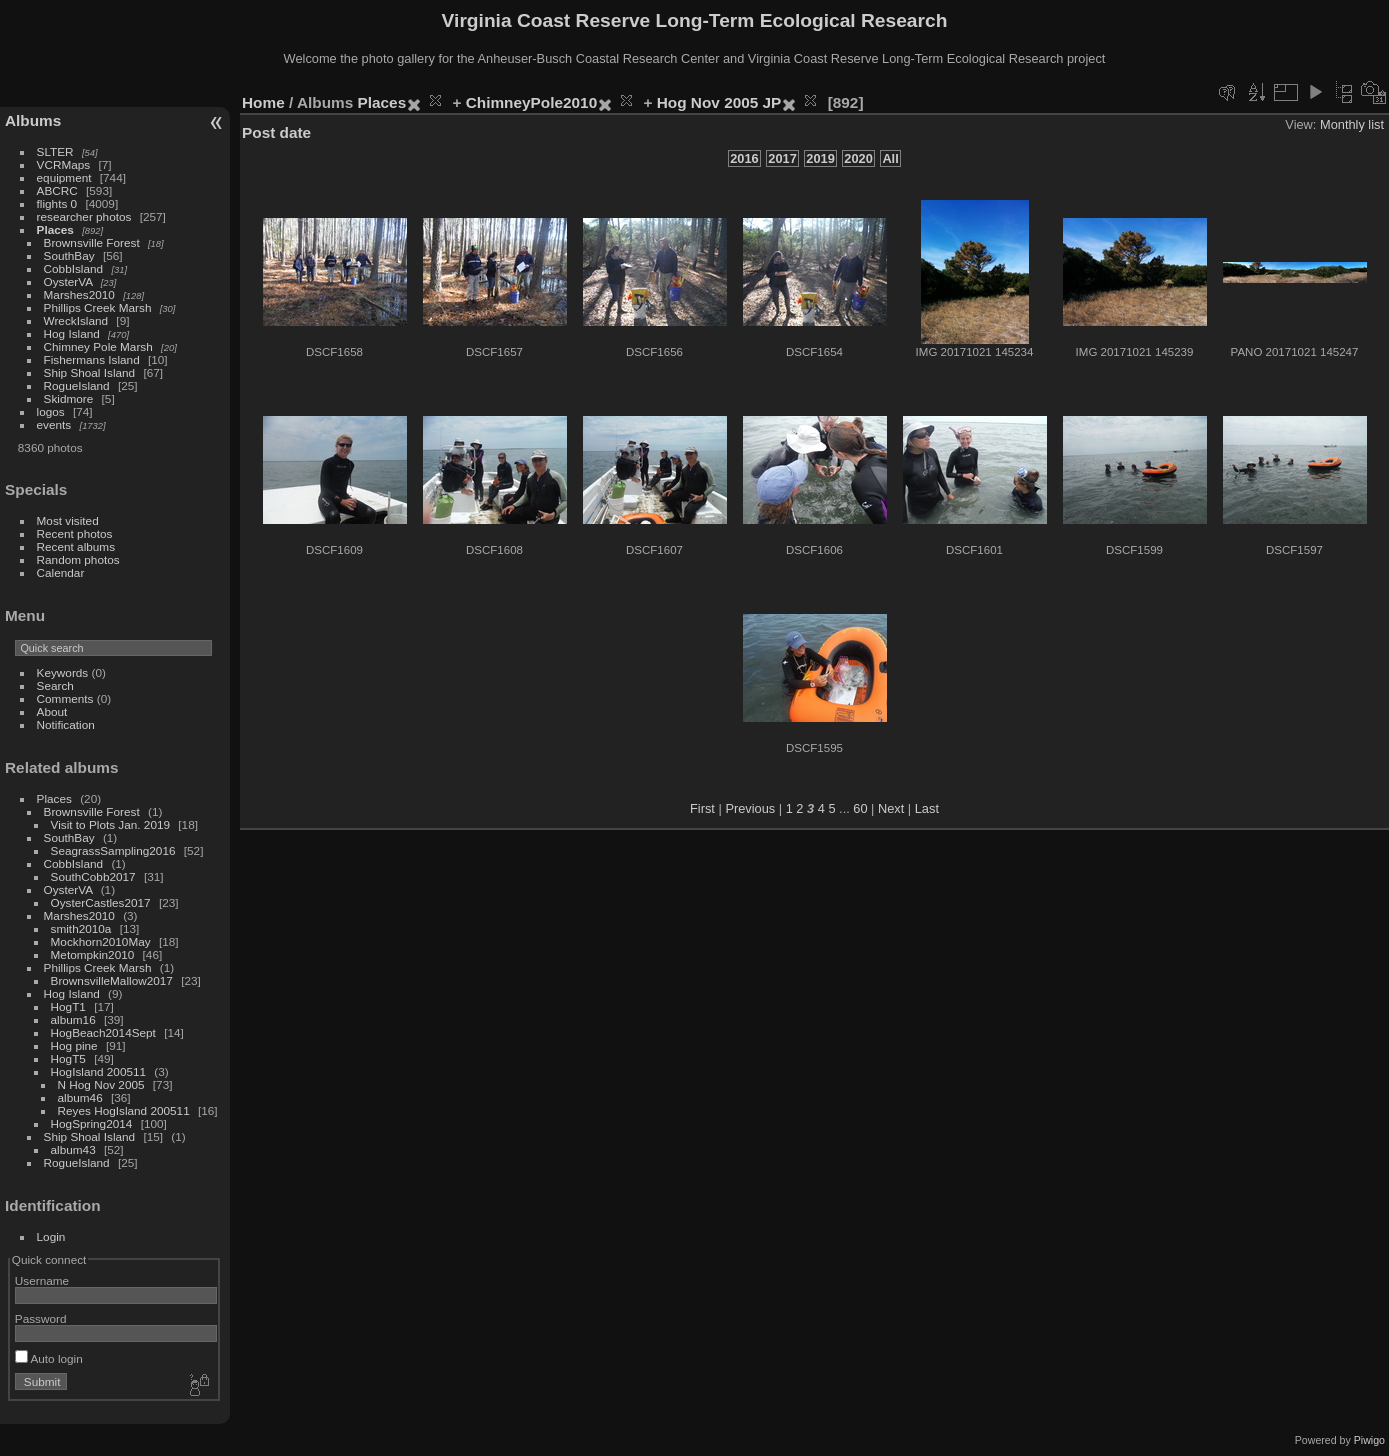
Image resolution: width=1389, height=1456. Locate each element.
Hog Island (72, 333)
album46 (80, 1097)
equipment (64, 177)
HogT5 (68, 1058)
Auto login (49, 1358)
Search (55, 685)
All (890, 158)
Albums (33, 120)
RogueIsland (77, 385)
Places (55, 229)
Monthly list (1352, 124)
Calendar (61, 572)
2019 (820, 158)
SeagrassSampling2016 (113, 850)
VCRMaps (64, 164)
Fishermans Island (92, 359)
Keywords (63, 672)
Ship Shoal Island (90, 372)
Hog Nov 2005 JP (719, 102)
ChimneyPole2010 (531, 102)
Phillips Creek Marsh (98, 307)
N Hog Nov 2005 (101, 1084)
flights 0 (57, 203)
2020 (858, 158)
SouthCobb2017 (93, 876)
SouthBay (69, 255)
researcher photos (84, 216)
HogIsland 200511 (99, 1071)
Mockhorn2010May (101, 941)
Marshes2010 (79, 294)
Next (891, 808)
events (54, 424)
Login (51, 1236)
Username (42, 1280)
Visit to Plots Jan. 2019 (110, 824)
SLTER (55, 151)
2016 (744, 158)
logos (51, 411)
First (702, 808)
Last (927, 808)
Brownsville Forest (92, 242)
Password (41, 1318)
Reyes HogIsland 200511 (124, 1110)
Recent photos (75, 533)
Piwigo (1369, 1440)
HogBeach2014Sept (103, 1032)
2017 (782, 158)
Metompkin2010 (93, 954)
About (52, 711)
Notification (66, 724)
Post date (276, 132)
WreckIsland (76, 320)
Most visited (68, 520)
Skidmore (69, 398)
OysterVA (68, 281)
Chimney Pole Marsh (98, 346)
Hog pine (74, 1045)
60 (860, 808)
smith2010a (81, 928)
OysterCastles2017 (101, 902)
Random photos (78, 559)
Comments (65, 698)
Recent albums (76, 546)
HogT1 (68, 1006)
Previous (750, 808)
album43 (73, 1149)
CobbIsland (74, 268)
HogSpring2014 (92, 1123)
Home (263, 102)
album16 (73, 1019)
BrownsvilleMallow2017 (112, 980)
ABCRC (57, 190)
